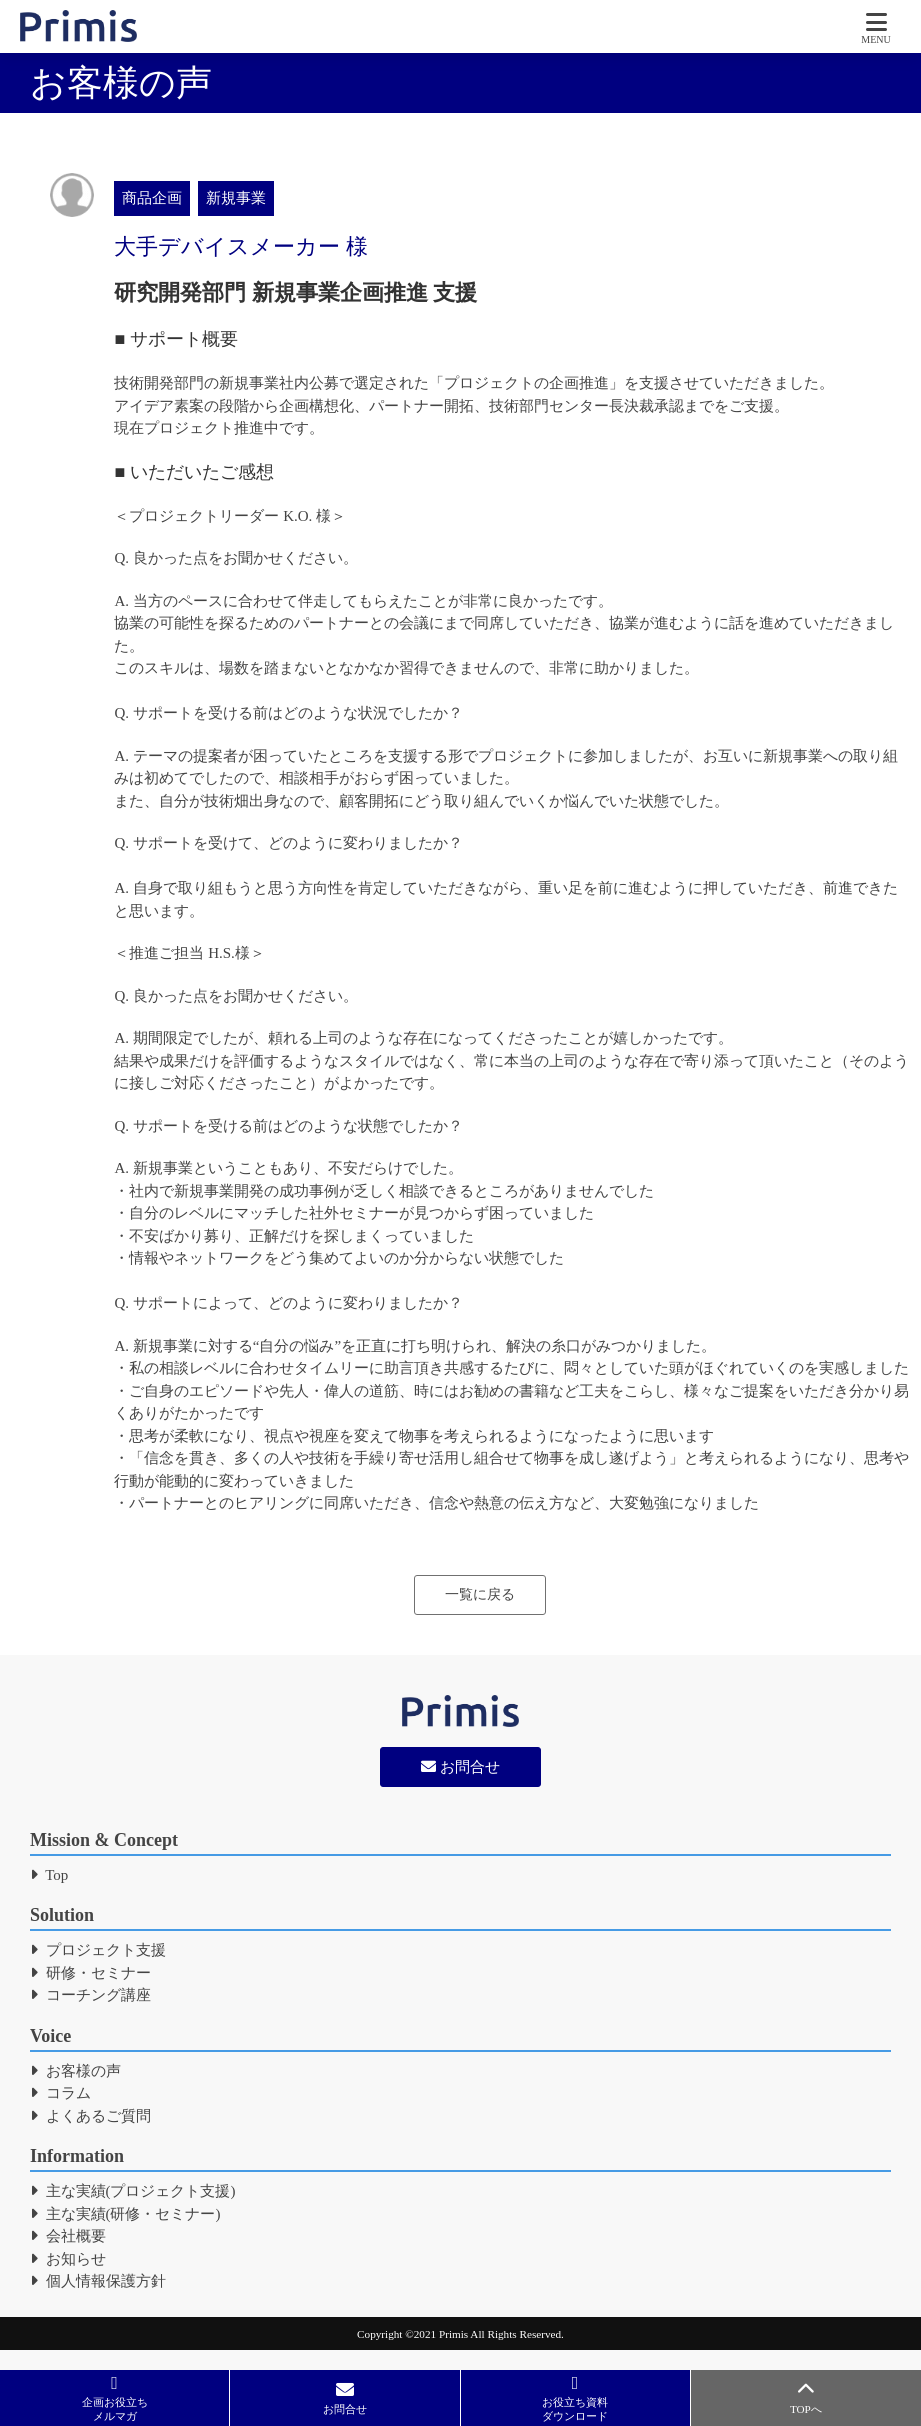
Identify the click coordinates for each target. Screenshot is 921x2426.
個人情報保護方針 (98, 2281)
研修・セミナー (90, 1973)
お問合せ (460, 1767)
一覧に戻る (480, 1594)
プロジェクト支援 (98, 1950)
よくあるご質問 (90, 2116)
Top (49, 1875)
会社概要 (68, 2236)
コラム (60, 2093)
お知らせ (68, 2259)
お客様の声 (75, 2071)
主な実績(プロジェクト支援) (133, 2191)
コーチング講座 (90, 1995)
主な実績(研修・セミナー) (125, 2214)
